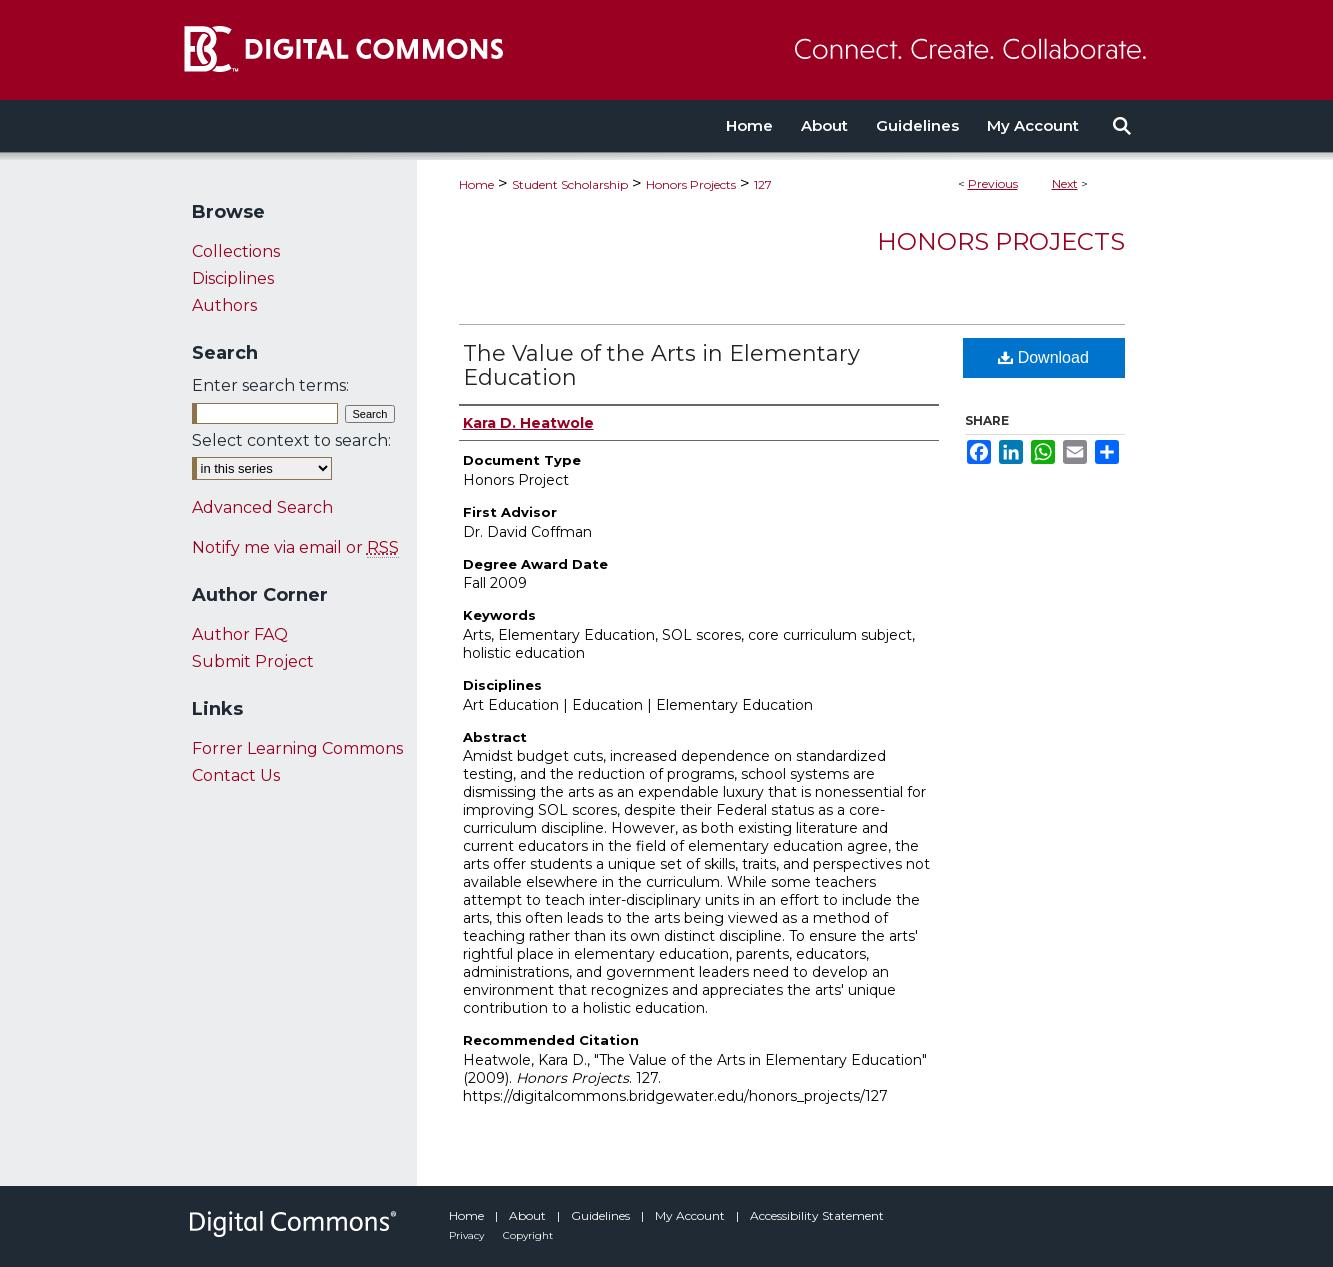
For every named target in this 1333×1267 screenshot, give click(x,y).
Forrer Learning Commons (297, 748)
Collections (236, 251)
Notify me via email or (295, 547)
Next (1065, 183)
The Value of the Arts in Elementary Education (661, 365)
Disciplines (233, 278)
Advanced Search (262, 507)
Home (476, 184)
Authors (224, 305)
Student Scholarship (570, 184)
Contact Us (236, 775)
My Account (691, 1215)
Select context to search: (291, 440)
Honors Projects (691, 184)
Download (1043, 357)
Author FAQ (240, 634)
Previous (993, 183)
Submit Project (253, 661)
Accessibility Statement (817, 1215)
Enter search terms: (270, 385)
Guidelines (602, 1215)
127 (763, 184)
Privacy (468, 1235)
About (529, 1215)
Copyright (528, 1235)
